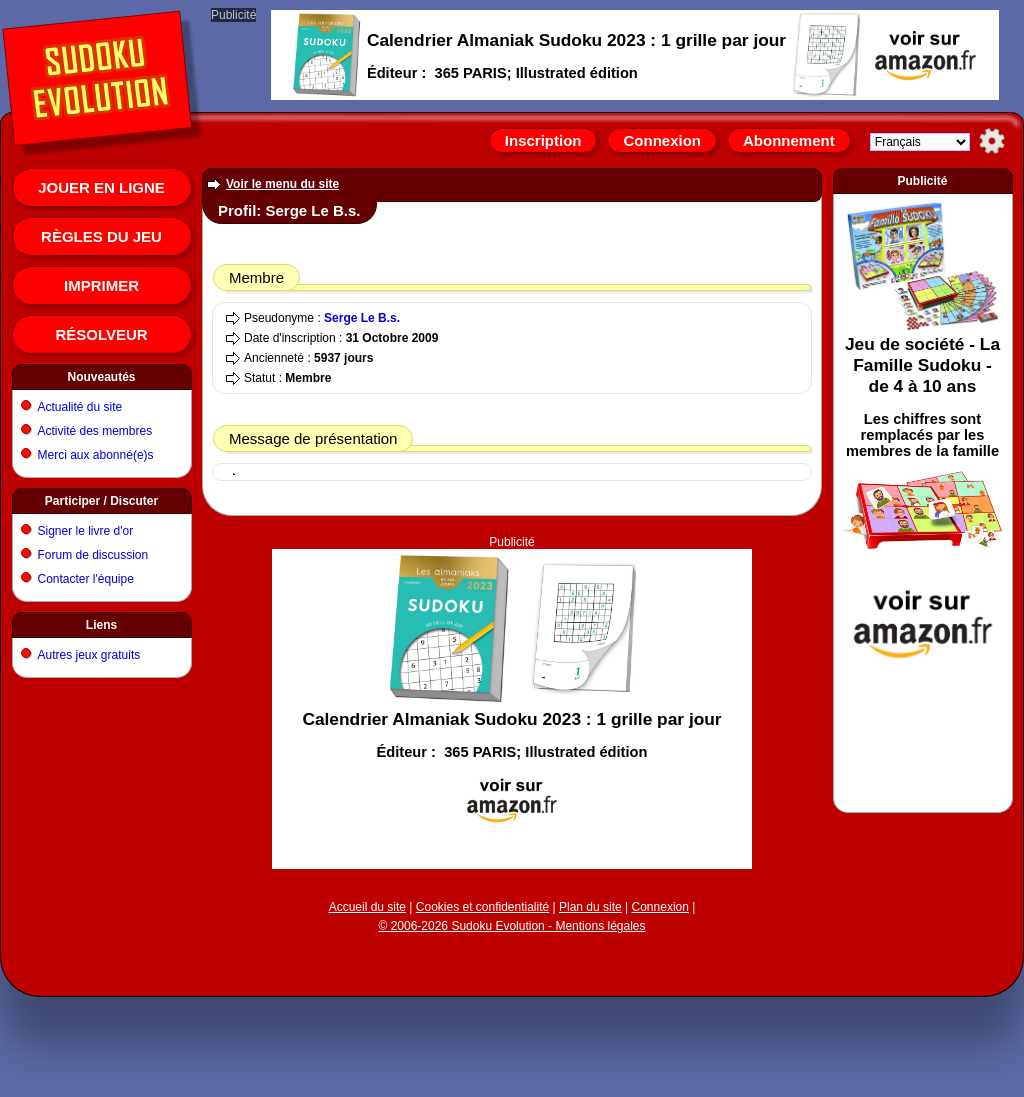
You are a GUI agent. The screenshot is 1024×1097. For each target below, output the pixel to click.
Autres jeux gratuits (89, 655)
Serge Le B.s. (362, 318)
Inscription (543, 140)
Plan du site (590, 907)
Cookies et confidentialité (482, 907)
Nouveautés (101, 377)
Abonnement (789, 140)
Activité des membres (95, 431)
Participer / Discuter (101, 501)
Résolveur (101, 334)
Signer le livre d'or (86, 531)
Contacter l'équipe (86, 579)
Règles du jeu (101, 236)
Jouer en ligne (101, 187)
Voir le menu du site (282, 184)
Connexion (662, 140)
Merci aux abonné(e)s (96, 455)
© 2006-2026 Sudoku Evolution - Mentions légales (511, 926)
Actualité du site (80, 407)
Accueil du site (367, 907)
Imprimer (101, 285)
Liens (101, 625)
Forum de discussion (93, 555)
